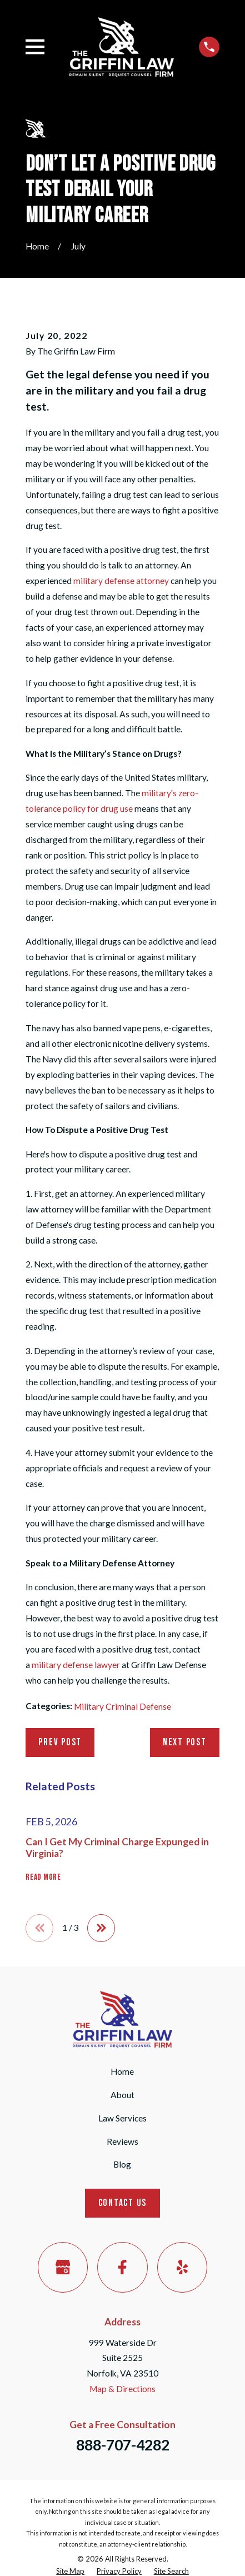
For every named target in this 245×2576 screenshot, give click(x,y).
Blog (122, 2164)
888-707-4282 (122, 2445)
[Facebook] (122, 2267)
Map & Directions (122, 2389)
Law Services (122, 2118)
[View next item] (101, 1928)
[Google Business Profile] (63, 2267)
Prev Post (60, 1742)
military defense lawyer (76, 1665)
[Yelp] (182, 2267)
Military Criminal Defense (122, 1706)
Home (122, 2071)
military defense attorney (121, 581)
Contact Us (122, 2203)
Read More (43, 1877)
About (122, 2095)
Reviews (122, 2141)
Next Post (185, 1742)
